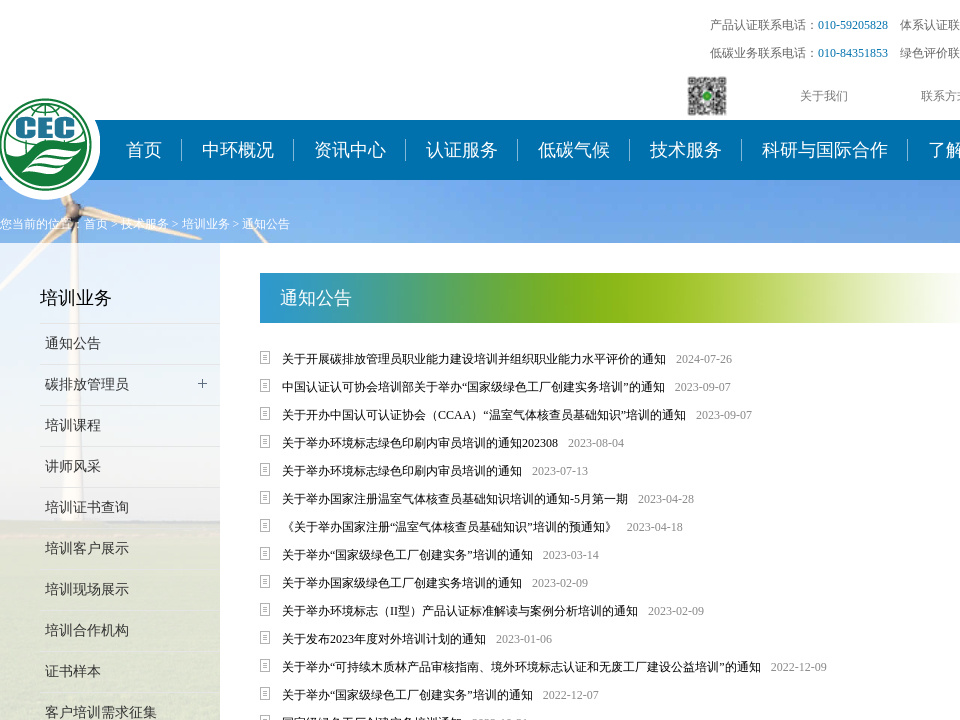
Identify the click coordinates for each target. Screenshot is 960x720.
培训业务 (206, 224)
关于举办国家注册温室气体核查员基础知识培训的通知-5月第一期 (455, 499)
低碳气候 (574, 150)
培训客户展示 (87, 548)
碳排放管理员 (87, 384)
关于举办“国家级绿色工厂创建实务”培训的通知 (407, 555)
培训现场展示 (87, 589)
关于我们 (824, 96)
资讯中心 (350, 150)
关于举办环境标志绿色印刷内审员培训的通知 (402, 471)
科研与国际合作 (825, 150)
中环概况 (238, 150)
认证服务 (462, 150)
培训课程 (73, 425)
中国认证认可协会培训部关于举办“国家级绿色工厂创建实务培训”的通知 (473, 387)
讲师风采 (73, 466)
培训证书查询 (87, 507)
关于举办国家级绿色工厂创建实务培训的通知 (402, 583)
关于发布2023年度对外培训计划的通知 (384, 639)
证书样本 (73, 671)
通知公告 (266, 224)
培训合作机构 (87, 630)
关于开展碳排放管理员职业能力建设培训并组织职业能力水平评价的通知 (474, 359)
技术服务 (686, 150)
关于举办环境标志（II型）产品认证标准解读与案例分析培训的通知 (460, 611)
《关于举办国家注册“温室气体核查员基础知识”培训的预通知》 (449, 527)
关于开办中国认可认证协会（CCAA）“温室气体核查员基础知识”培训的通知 (484, 415)
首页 (144, 150)
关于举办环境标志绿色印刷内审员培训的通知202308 (420, 443)
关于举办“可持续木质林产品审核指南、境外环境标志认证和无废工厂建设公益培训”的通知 (521, 667)
